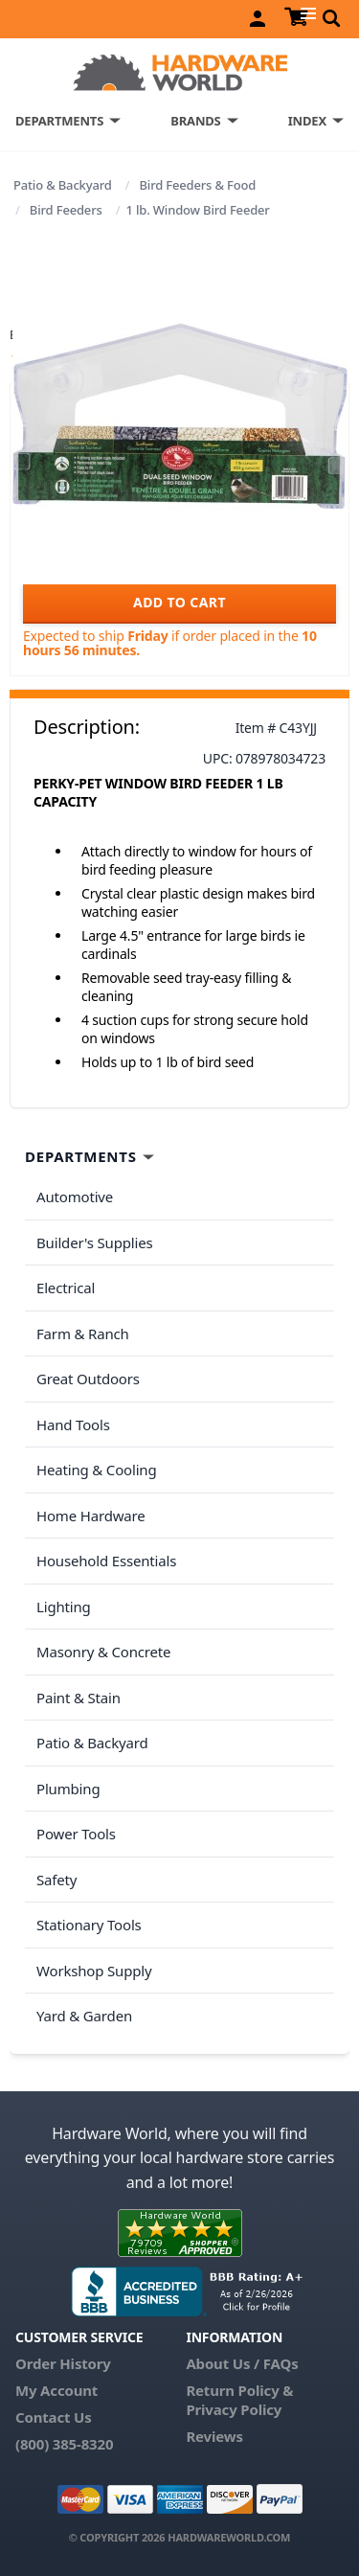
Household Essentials (106, 1560)
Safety (56, 1879)
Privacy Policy (233, 2409)
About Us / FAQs (242, 2363)
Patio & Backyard (62, 185)
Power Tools (76, 1833)
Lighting (63, 1606)
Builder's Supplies (94, 1242)
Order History (63, 2363)
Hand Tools (73, 1424)
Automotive (74, 1196)
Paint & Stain (78, 1697)
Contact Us (53, 2417)
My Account (56, 2390)
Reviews (214, 2436)
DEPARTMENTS (59, 120)
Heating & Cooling (96, 1469)
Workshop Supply (94, 1970)
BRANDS (195, 120)
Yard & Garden (84, 2015)
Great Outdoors (88, 1378)
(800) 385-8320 (64, 2443)
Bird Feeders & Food (197, 185)
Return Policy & (239, 2390)
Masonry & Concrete (103, 1651)
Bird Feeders (66, 209)
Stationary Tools (89, 1924)
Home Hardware (91, 1515)
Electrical (65, 1287)
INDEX (307, 120)
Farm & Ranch (82, 1333)
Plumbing (68, 1788)
